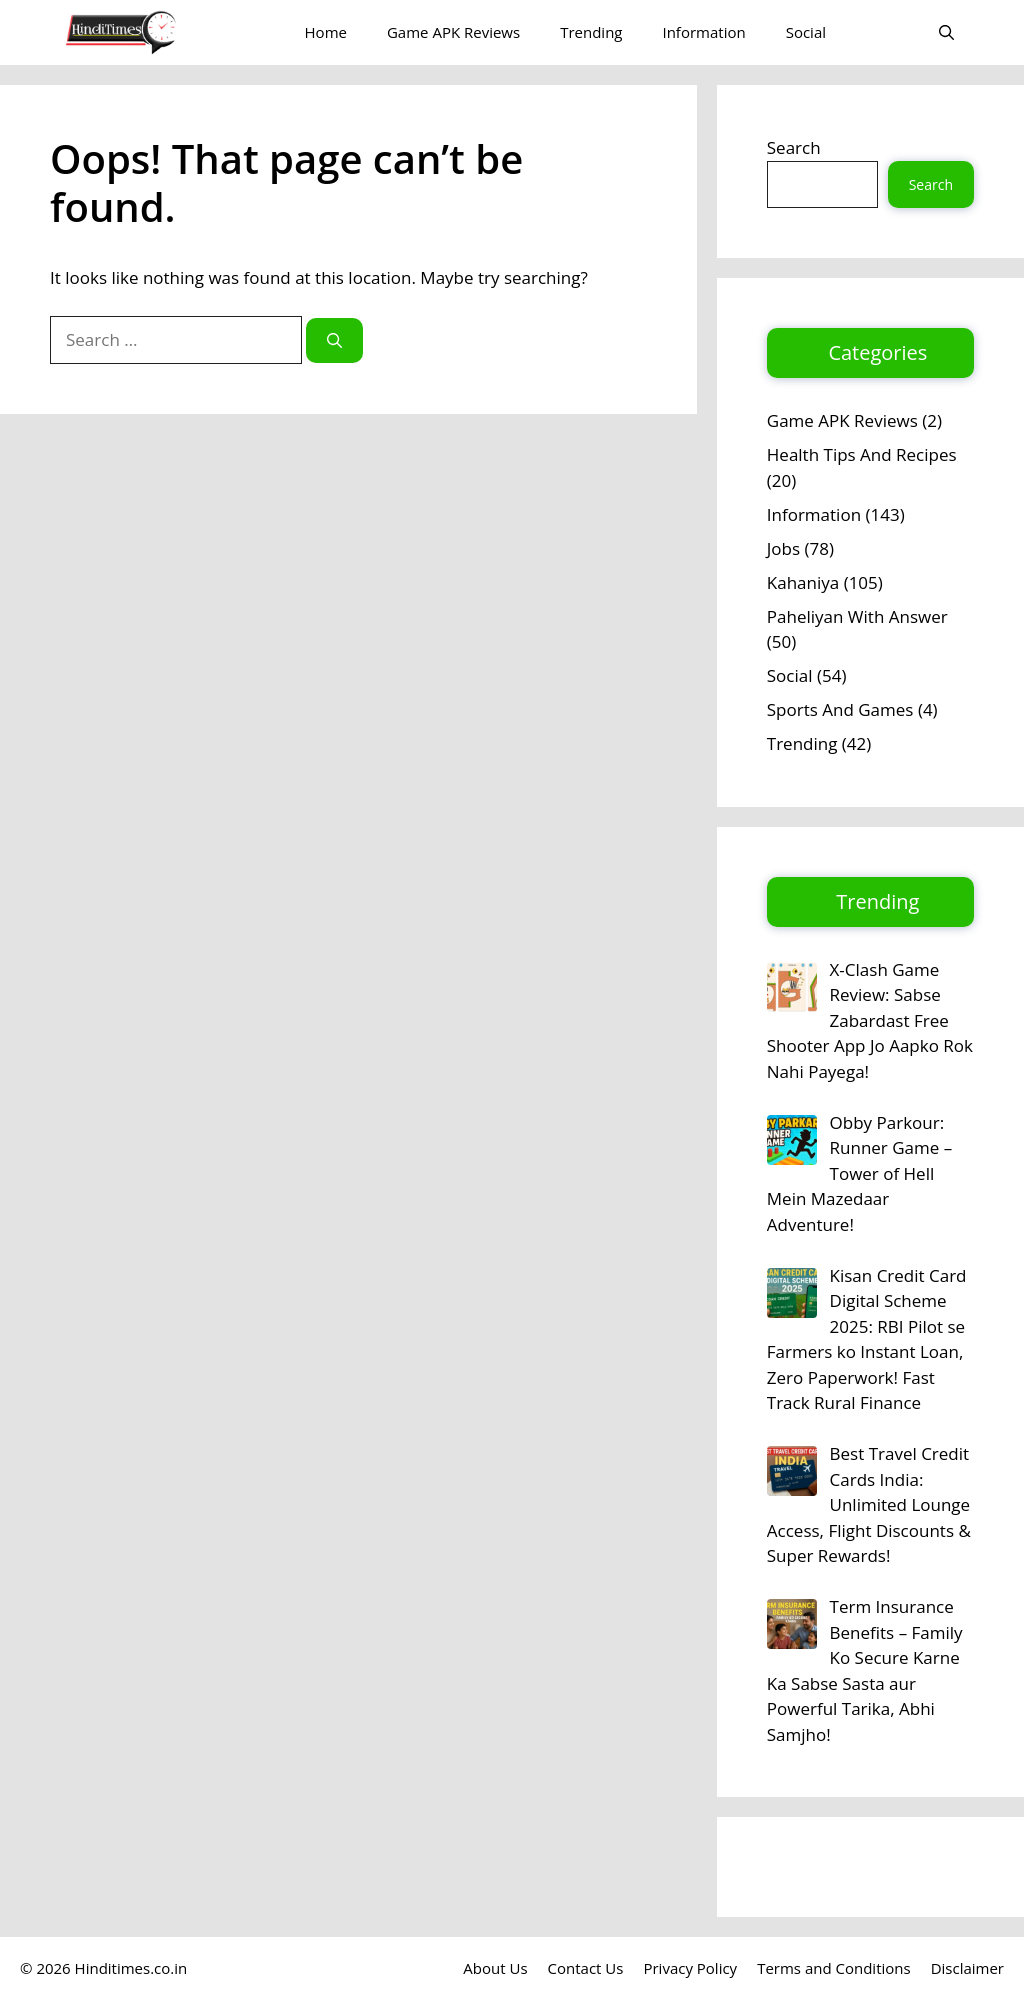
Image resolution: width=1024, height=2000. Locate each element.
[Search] (334, 340)
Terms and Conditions (834, 1968)
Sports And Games (840, 709)
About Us (495, 1968)
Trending (591, 32)
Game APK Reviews (453, 32)
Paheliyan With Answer (857, 616)
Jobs (783, 548)
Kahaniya (803, 582)
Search (794, 147)
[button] (946, 32)
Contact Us (586, 1968)
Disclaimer (967, 1968)
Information (703, 32)
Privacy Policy (690, 1968)
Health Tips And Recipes (862, 454)
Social (806, 32)
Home (326, 32)
